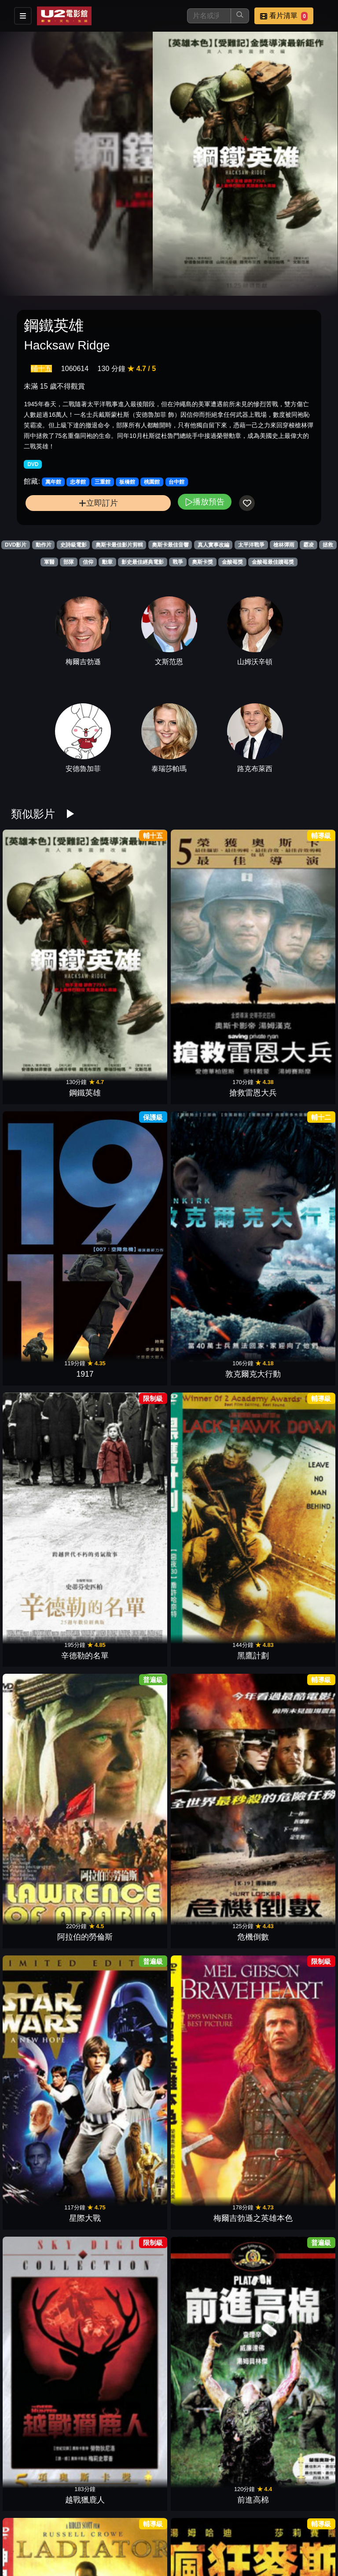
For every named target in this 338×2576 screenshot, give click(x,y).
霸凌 (308, 545)
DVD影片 (15, 545)
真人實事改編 (213, 545)
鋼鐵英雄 (49, 944)
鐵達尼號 (129, 1610)
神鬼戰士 (49, 1344)
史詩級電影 (73, 545)
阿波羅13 (129, 2276)
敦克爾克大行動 (289, 944)
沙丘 (49, 2010)
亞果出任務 (209, 1344)
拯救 (328, 545)
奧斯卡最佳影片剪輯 (119, 545)
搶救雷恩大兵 (129, 944)
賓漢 (289, 1610)
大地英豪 (49, 1610)
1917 (208, 944)
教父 (129, 2543)
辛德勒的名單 (49, 1077)
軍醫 (49, 562)
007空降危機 (129, 2143)
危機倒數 (289, 1077)
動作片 (43, 545)
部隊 (68, 562)
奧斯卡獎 (202, 562)
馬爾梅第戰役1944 (289, 1743)
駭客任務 (129, 1743)
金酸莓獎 (232, 562)
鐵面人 (209, 1877)
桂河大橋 (49, 1743)
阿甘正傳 (209, 2410)
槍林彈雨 (283, 545)
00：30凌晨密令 (48, 2143)
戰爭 (178, 562)
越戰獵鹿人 (209, 1211)
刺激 (289, 1477)
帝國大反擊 (49, 2276)
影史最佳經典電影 (142, 562)
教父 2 (289, 2410)
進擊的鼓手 (209, 2010)
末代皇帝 (129, 2010)
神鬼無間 (49, 1477)
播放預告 (204, 501)
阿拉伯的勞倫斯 (209, 1077)
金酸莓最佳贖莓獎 (273, 562)
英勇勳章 (209, 1743)
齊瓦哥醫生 (209, 2543)
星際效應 (289, 2010)
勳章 (107, 562)
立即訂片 (98, 502)
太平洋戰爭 (251, 545)
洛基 (49, 2410)
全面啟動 (209, 2143)
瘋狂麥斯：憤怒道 (129, 1344)
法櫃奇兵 (209, 1477)
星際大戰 (49, 1211)
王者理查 (129, 1877)
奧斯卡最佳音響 (170, 545)
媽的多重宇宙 (289, 1877)
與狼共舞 (289, 1344)
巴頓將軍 (209, 1610)
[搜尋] (209, 15)
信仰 (88, 562)
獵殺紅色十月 (289, 2276)
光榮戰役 (129, 2410)
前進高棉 (289, 1211)
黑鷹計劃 (129, 1077)
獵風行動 (49, 1877)
